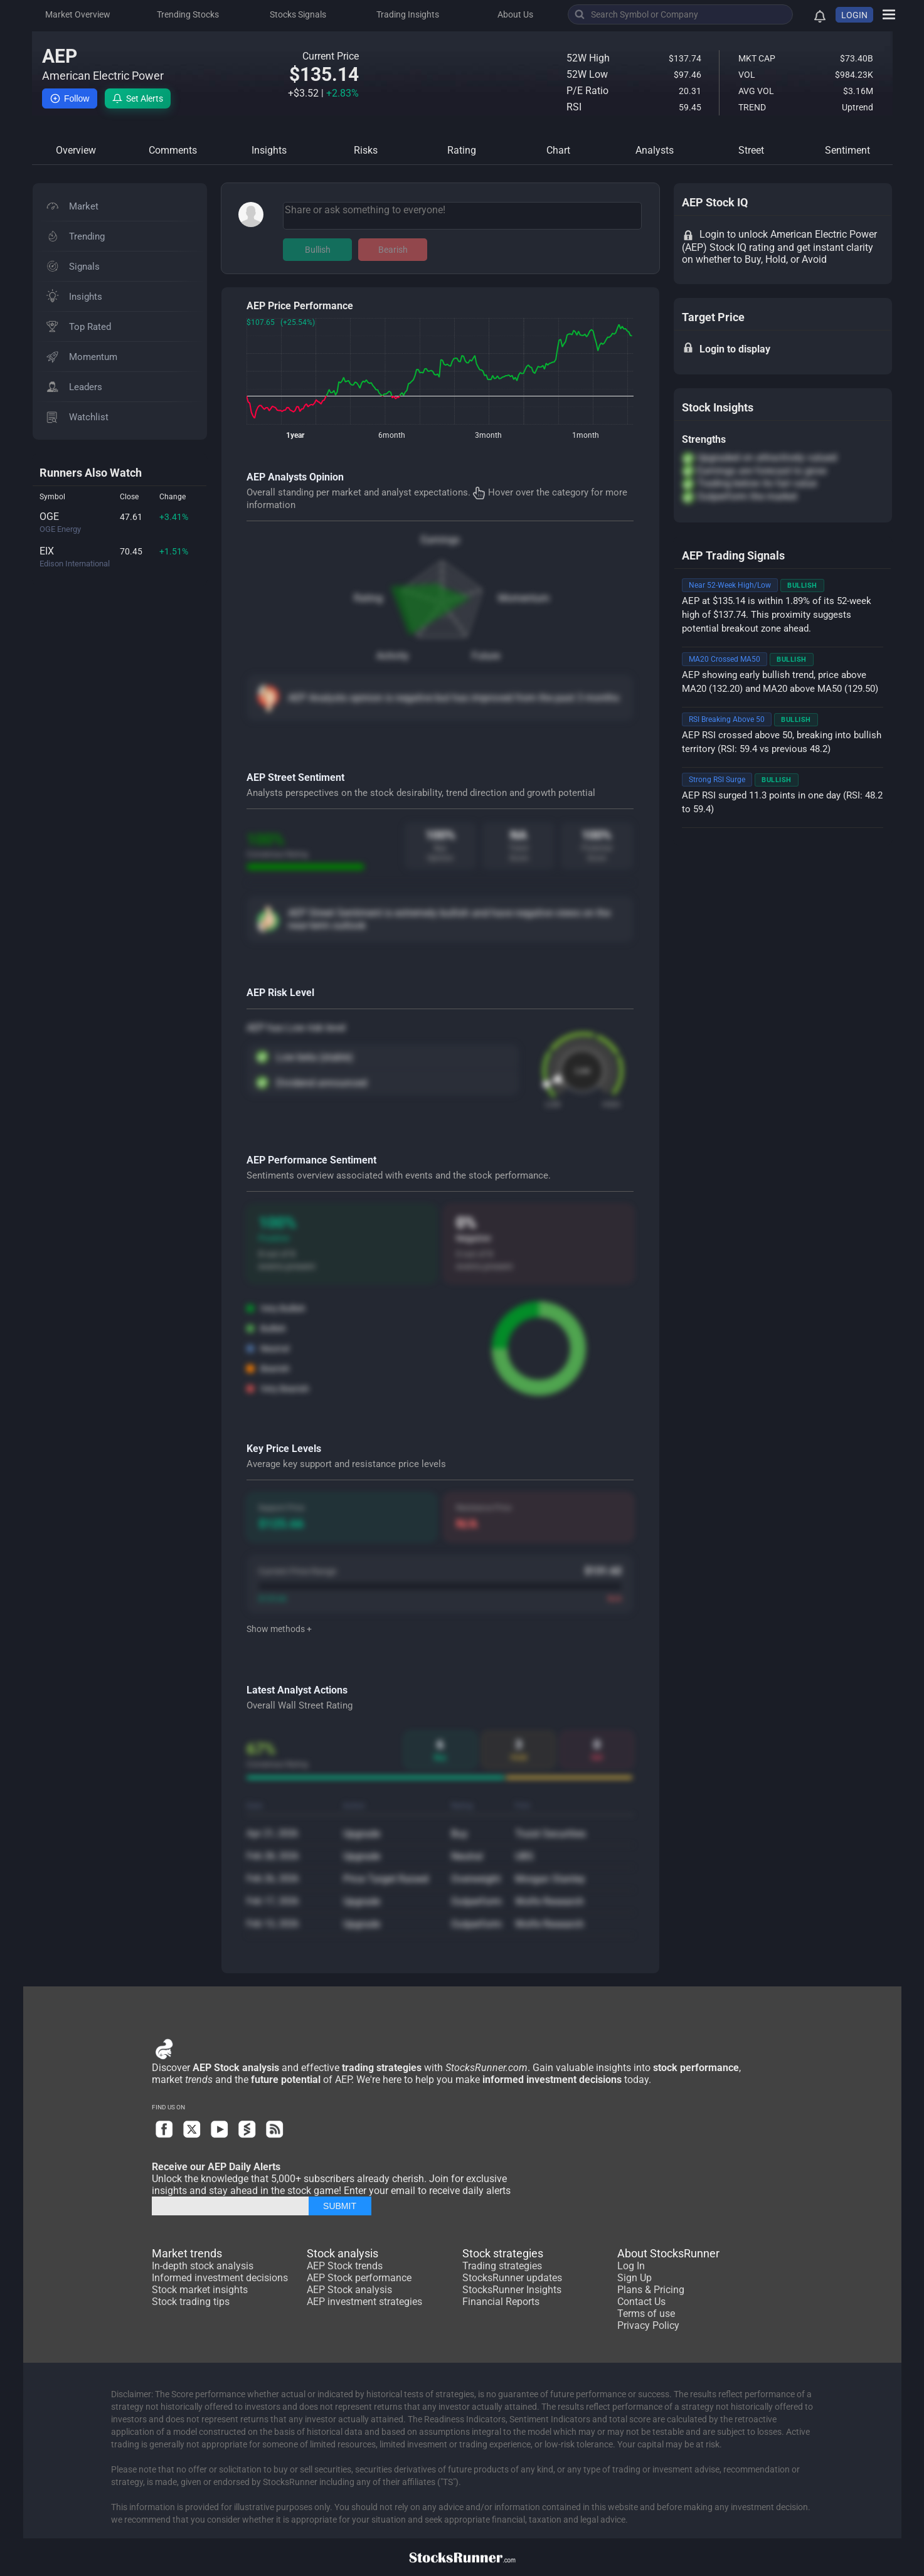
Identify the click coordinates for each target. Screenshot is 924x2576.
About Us (515, 14)
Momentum (524, 598)
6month (391, 435)
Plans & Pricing (650, 2290)
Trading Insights (407, 14)
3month (488, 435)
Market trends (187, 2253)
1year (295, 435)
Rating (368, 598)
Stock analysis (342, 2253)
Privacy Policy (648, 2325)
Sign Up (634, 2278)
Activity (392, 656)
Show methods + (279, 1629)
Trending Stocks (188, 14)
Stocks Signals (298, 14)
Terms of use (646, 2313)
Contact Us (641, 2302)
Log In (631, 2266)
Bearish (393, 250)
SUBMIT (339, 2206)
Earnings (440, 540)
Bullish (318, 250)
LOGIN (854, 15)
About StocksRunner (668, 2253)
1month (585, 435)
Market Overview (77, 14)
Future (486, 656)
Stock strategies (502, 2253)
